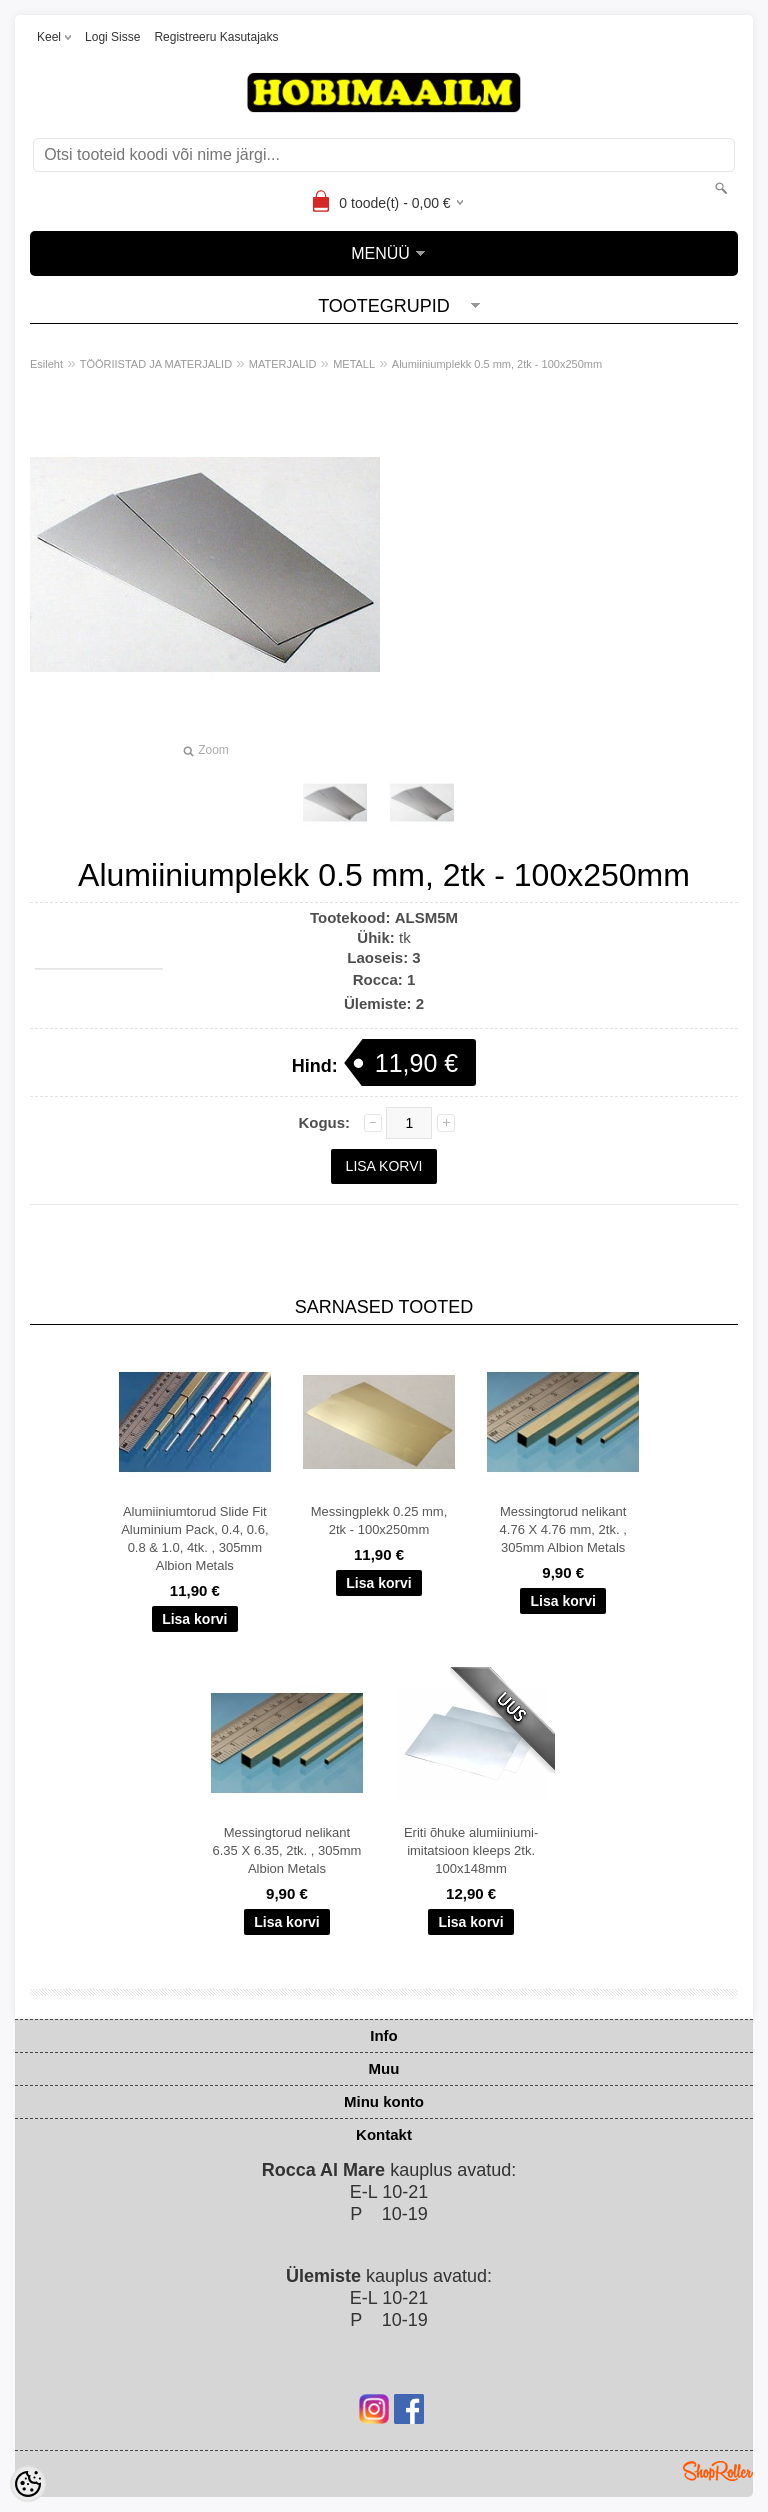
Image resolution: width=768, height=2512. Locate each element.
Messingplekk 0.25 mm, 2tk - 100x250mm (379, 1520)
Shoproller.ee (718, 2471)
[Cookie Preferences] (28, 2484)
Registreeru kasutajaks (216, 37)
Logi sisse (112, 37)
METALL (354, 364)
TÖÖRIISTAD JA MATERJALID (156, 364)
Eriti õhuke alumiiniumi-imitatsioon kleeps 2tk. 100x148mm (471, 1850)
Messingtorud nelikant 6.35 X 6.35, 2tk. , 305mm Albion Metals (286, 1850)
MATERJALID (283, 364)
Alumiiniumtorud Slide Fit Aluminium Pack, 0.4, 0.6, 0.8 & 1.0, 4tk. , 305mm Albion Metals (194, 1538)
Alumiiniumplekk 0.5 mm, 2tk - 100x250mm (497, 364)
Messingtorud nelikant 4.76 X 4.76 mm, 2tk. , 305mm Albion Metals (563, 1529)
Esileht (46, 364)
